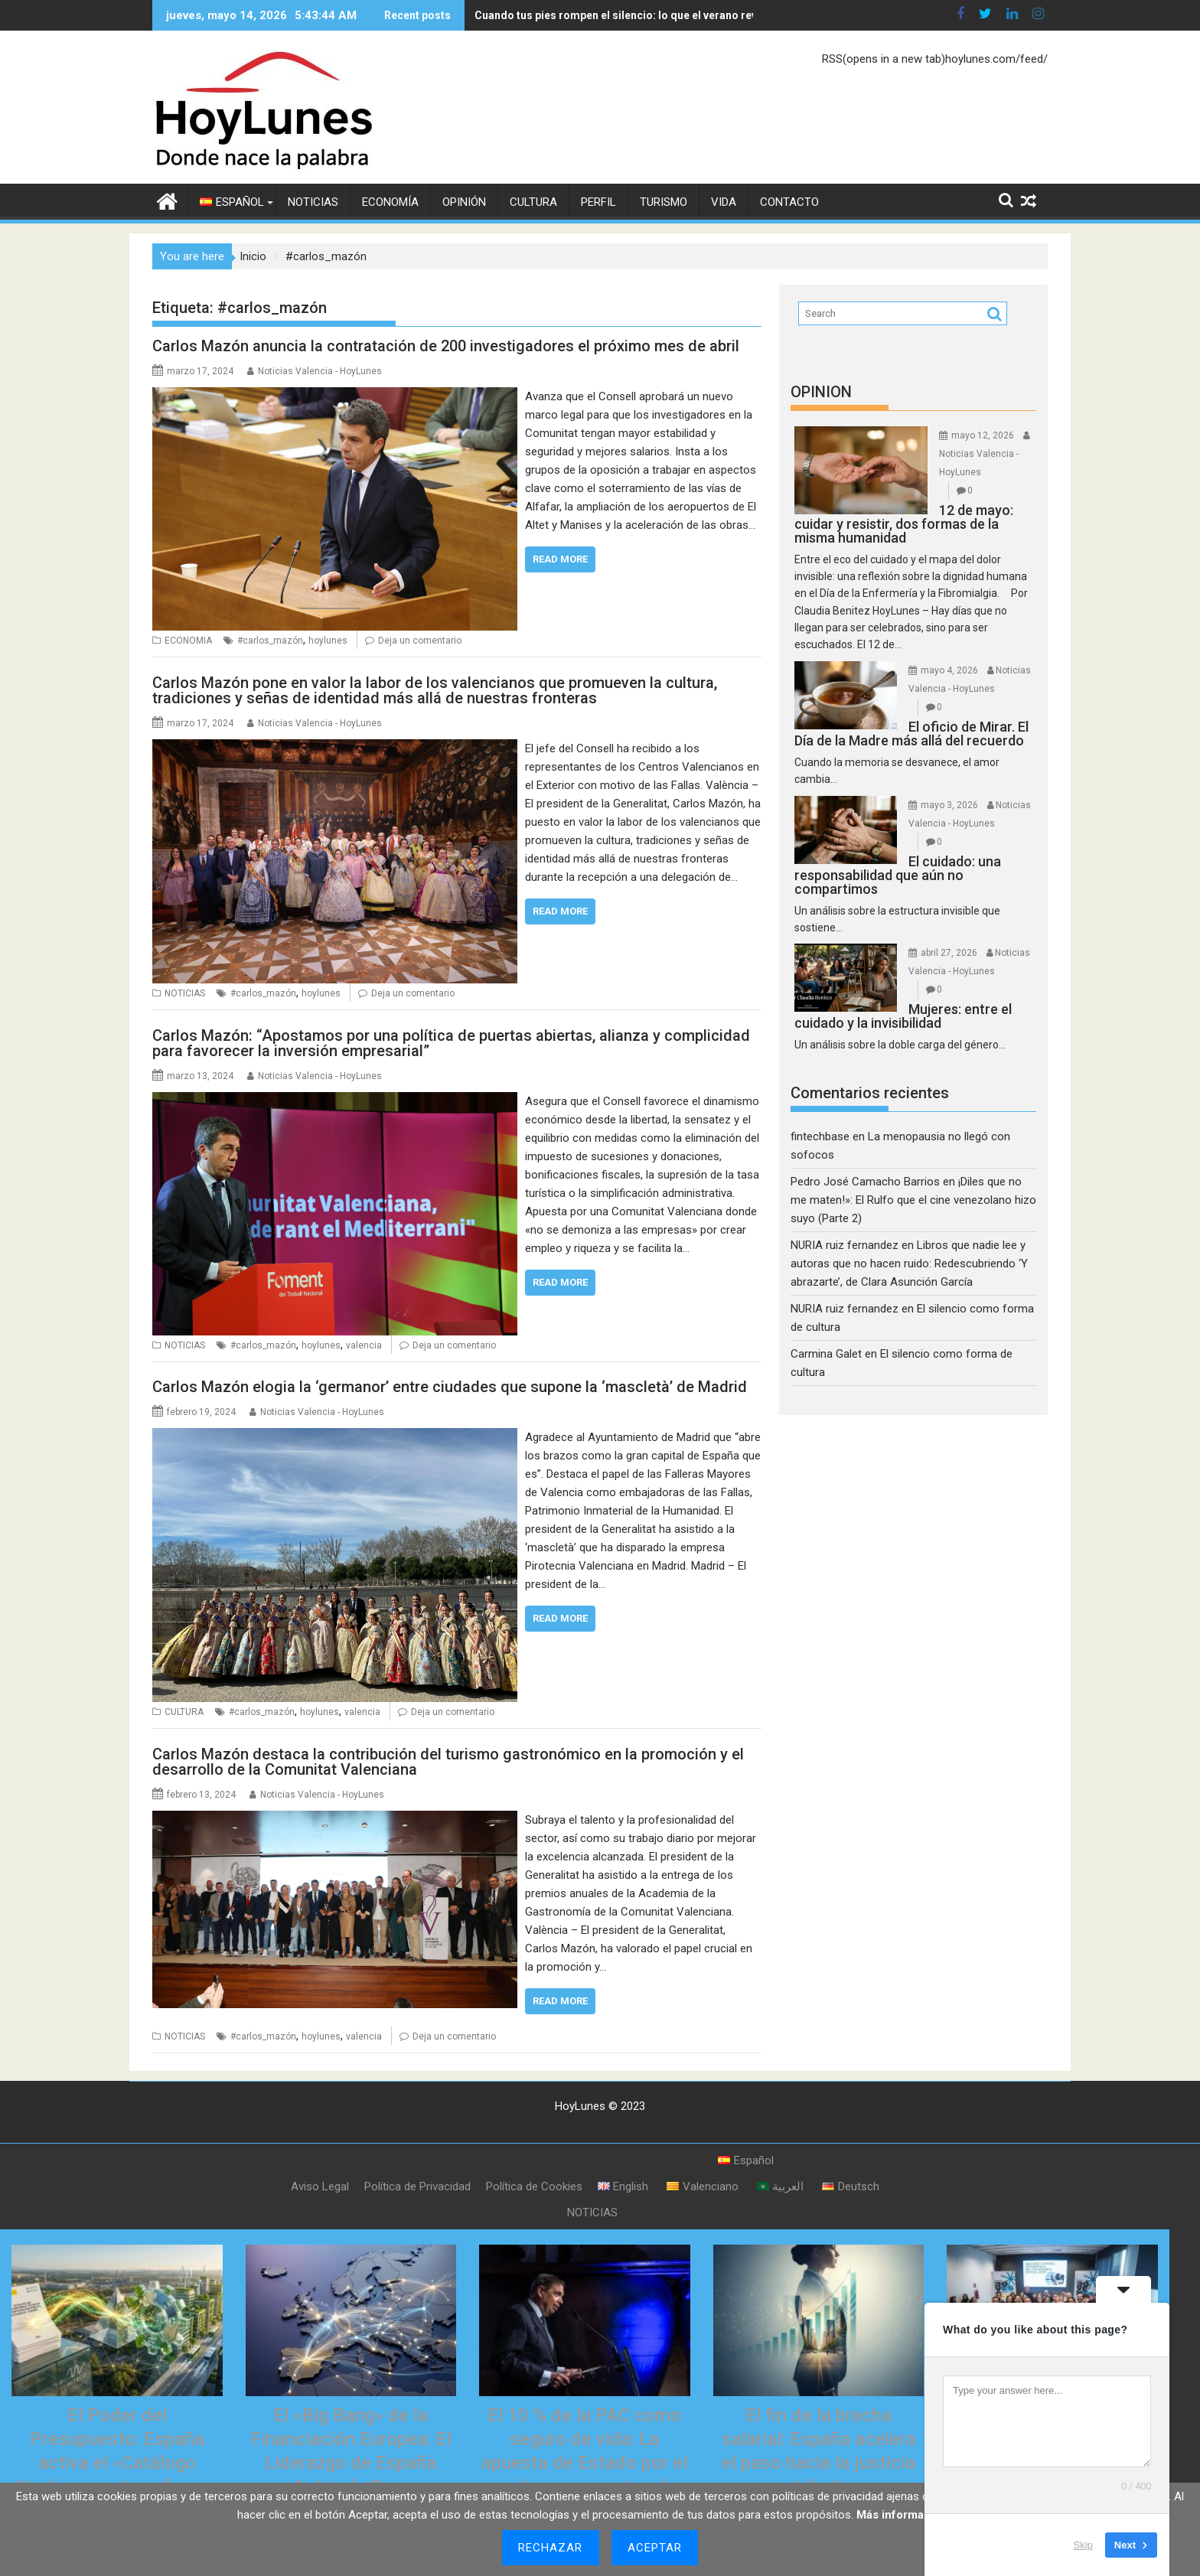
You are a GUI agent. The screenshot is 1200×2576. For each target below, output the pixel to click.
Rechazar (550, 2548)
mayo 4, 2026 (949, 670)
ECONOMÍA (390, 202)
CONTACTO (789, 202)
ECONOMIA (188, 640)
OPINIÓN (464, 202)
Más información (901, 2515)
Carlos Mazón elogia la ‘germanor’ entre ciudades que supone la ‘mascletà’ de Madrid (449, 1387)
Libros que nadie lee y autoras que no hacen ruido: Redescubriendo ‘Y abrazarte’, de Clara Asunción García (909, 1263)
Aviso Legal (320, 2186)
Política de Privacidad (417, 2186)
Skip (1083, 2545)
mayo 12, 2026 (982, 435)
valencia (364, 1345)
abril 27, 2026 (949, 952)
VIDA (723, 202)
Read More (560, 559)
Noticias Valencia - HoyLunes (320, 371)
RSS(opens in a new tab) (883, 59)
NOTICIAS (313, 202)
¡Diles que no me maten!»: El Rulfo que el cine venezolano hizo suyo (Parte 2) (913, 1200)
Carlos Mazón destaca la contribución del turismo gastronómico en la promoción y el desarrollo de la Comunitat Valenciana (448, 1762)
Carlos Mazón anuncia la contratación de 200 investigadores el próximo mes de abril (445, 346)
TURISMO (663, 202)
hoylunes (327, 640)
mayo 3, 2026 (949, 805)
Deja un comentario (419, 640)
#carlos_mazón (270, 640)
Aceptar (655, 2548)
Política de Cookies (534, 2186)
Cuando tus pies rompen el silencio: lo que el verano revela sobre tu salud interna (679, 15)
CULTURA (533, 202)
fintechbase (820, 1136)
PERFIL (598, 202)
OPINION (821, 392)
